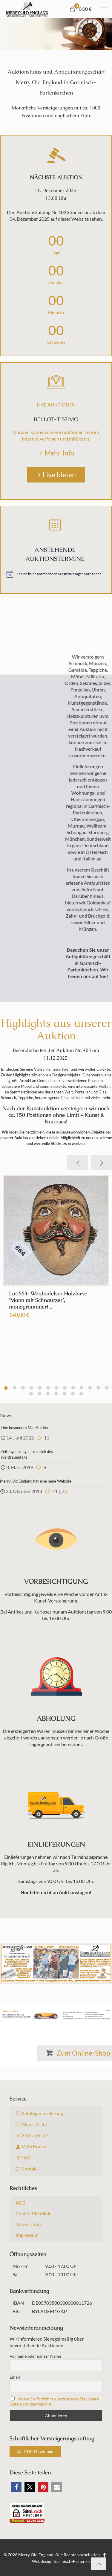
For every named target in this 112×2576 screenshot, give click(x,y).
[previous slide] (77, 1162)
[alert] (55, 574)
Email (15, 2377)
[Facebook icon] (104, 2554)
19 (81, 1394)
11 (98, 1388)
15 (48, 1394)
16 (56, 1394)
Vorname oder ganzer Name (35, 2356)
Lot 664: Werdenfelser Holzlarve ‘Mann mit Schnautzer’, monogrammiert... (48, 1300)
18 (73, 1394)
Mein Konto (31, 2146)
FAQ (23, 2157)
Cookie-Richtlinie (33, 2213)
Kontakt (27, 2168)
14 (39, 1394)
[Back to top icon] (98, 2563)
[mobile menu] (104, 9)
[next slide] (101, 1162)
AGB (20, 2202)
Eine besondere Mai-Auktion (25, 1427)
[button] (16, 2487)
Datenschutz (29, 2224)
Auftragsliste (32, 2135)
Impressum (27, 2235)
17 (64, 1394)
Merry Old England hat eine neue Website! (36, 1481)
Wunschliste (31, 2124)
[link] (56, 2015)
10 (90, 1388)
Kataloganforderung (39, 2113)
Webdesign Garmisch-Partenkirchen (65, 2561)
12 (106, 1388)
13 (31, 1394)
